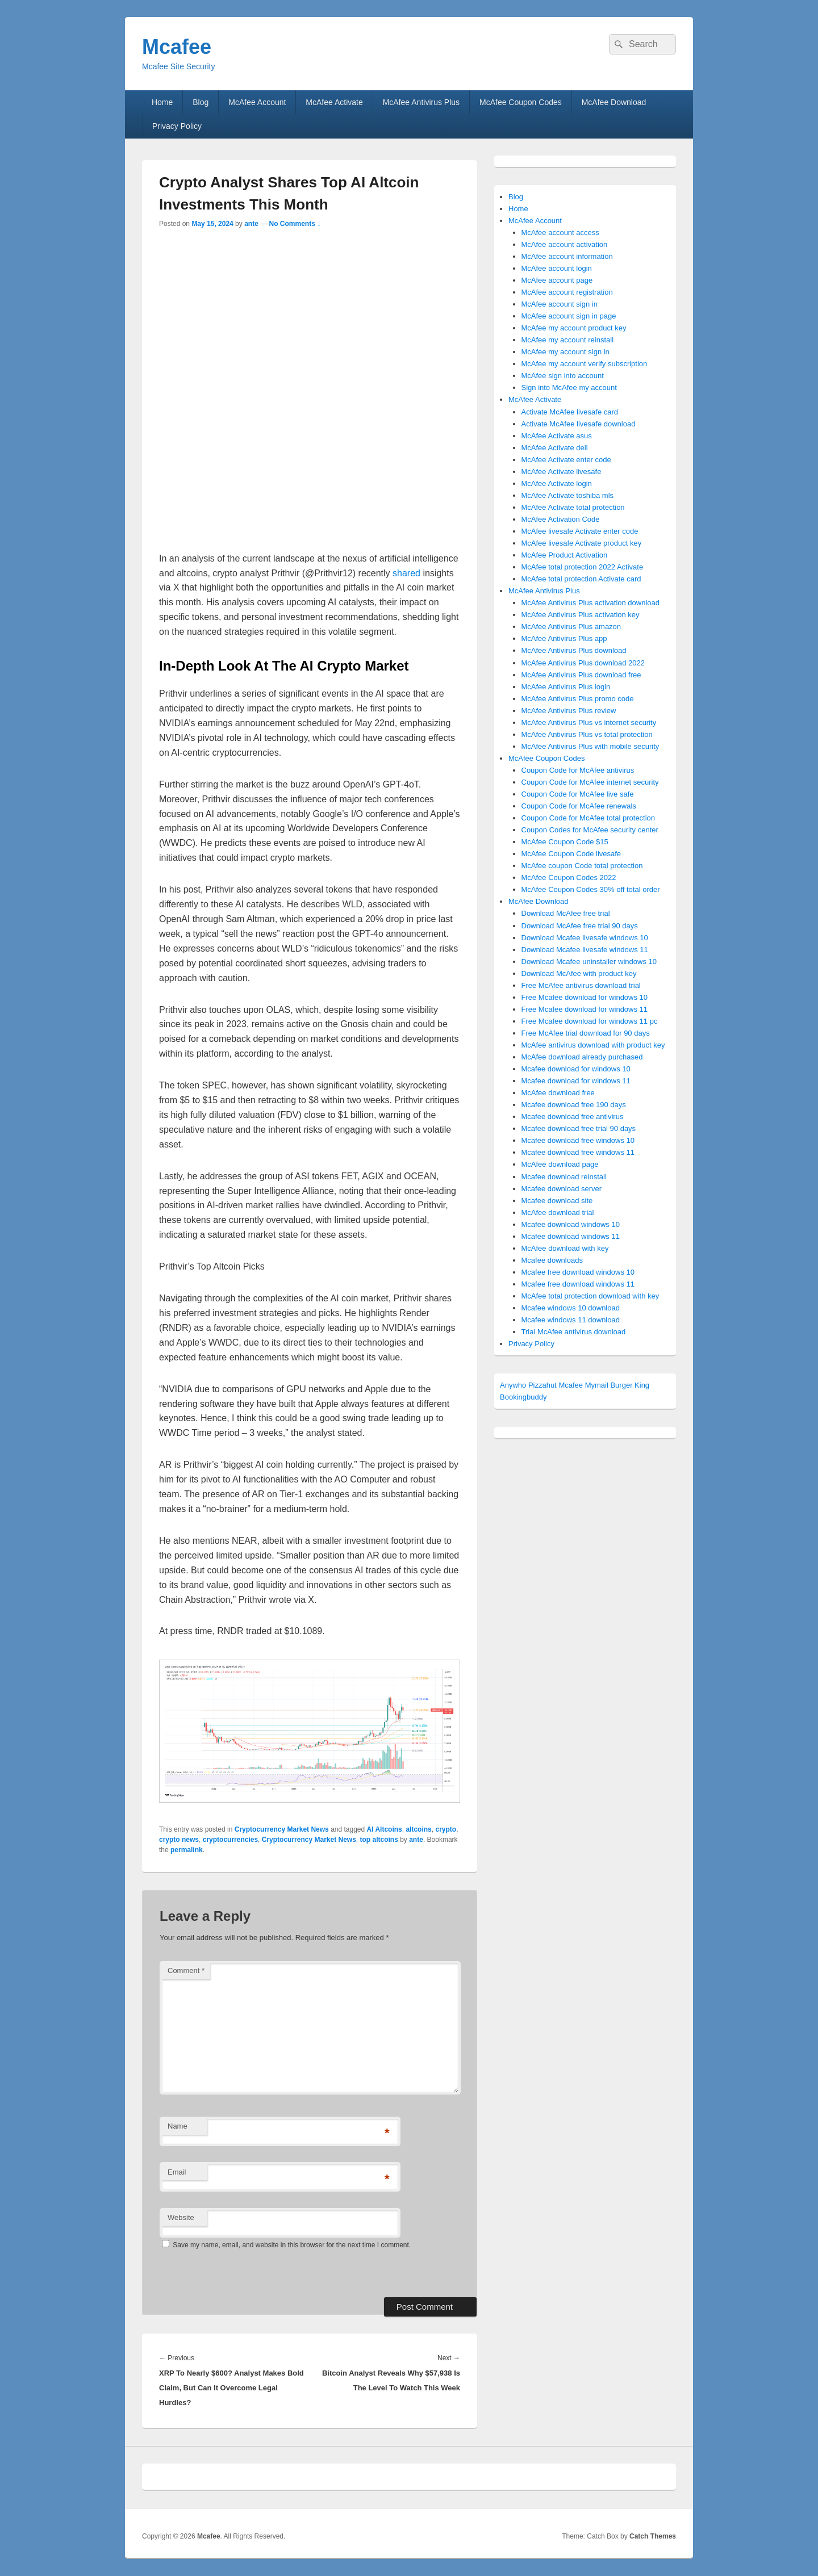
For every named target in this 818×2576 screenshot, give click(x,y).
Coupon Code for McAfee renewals (578, 806)
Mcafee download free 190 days (573, 1104)
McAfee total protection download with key (590, 1296)
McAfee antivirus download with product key (593, 1045)
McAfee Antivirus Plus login (566, 686)
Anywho (513, 1385)
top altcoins (379, 1840)
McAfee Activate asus (556, 436)
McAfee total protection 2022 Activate (582, 567)
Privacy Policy (177, 126)
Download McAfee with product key (579, 973)
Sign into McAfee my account (569, 387)
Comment (186, 1970)
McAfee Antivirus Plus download (574, 650)
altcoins (418, 1829)
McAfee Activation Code (560, 519)
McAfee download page (560, 1164)
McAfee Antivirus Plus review (568, 710)
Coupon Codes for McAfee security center (589, 830)
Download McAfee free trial (565, 913)
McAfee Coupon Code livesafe (571, 853)
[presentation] (237, 2273)
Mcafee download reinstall (564, 1176)
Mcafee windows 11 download (570, 1320)
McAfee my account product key (574, 328)
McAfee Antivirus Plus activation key (580, 614)
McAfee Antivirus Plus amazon (571, 626)
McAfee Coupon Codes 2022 (568, 877)
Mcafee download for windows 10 (576, 1069)
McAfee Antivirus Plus (421, 102)
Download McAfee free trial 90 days (579, 926)
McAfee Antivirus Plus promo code (577, 698)
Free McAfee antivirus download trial (581, 985)
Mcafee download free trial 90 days (578, 1128)
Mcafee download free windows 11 (578, 1152)
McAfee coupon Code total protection (582, 865)
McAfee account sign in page (568, 316)
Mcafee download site (557, 1200)
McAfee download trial (557, 1212)
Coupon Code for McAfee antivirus (578, 770)
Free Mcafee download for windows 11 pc (589, 1021)
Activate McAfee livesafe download (578, 424)
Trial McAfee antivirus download (573, 1331)
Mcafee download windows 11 (570, 1236)
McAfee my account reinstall (567, 340)
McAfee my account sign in (565, 351)
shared (406, 573)
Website (181, 2217)
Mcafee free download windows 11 (578, 1284)
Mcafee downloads (552, 1260)
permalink (186, 1850)
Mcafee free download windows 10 (578, 1272)
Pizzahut (542, 1385)
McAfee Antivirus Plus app (564, 638)
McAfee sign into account (562, 375)
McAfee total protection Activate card (581, 579)
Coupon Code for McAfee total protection (588, 818)
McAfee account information (567, 256)
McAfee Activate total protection (573, 507)
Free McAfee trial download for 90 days (585, 1033)
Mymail (596, 1385)
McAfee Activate (334, 102)
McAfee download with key (565, 1248)
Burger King (629, 1385)
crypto (445, 1829)
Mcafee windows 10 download (570, 1308)
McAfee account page (557, 280)
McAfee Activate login (556, 483)
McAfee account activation (564, 244)
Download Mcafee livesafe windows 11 (584, 949)
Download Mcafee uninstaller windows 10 (589, 961)
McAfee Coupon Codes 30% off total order (590, 889)
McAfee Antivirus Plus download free (581, 675)
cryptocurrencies (230, 1840)
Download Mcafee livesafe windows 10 (584, 937)
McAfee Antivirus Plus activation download (590, 602)
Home (162, 102)
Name (177, 2126)
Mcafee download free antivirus (572, 1116)
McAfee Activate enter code (566, 459)
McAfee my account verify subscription (584, 363)
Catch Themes (652, 2536)
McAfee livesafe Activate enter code (579, 531)
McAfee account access (560, 232)
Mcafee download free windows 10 (578, 1140)
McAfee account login (556, 268)
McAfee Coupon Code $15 (564, 841)
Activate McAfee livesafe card (570, 412)
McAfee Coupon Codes (520, 102)
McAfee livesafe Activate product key (581, 543)
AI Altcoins (384, 1829)
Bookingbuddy (523, 1397)
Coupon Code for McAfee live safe (577, 794)
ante (251, 224)
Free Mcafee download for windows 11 (584, 1009)
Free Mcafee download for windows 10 (584, 997)
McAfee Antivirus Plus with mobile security (590, 746)
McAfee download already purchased (582, 1057)
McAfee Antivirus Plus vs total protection (587, 734)
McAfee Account (257, 102)
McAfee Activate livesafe (561, 471)
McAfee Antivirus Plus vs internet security (589, 722)
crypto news (179, 1840)
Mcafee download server (561, 1188)
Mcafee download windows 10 (570, 1224)
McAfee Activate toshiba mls (567, 495)
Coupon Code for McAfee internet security (590, 782)
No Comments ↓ (295, 224)
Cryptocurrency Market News (282, 1829)
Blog (200, 102)
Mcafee (176, 46)
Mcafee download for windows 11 (576, 1081)
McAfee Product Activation (564, 555)
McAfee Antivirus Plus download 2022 (583, 663)
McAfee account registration (567, 292)
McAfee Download (614, 102)
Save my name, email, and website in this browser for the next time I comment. (292, 2245)
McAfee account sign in (559, 304)
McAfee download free (558, 1092)
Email (177, 2172)
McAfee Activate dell (554, 447)
